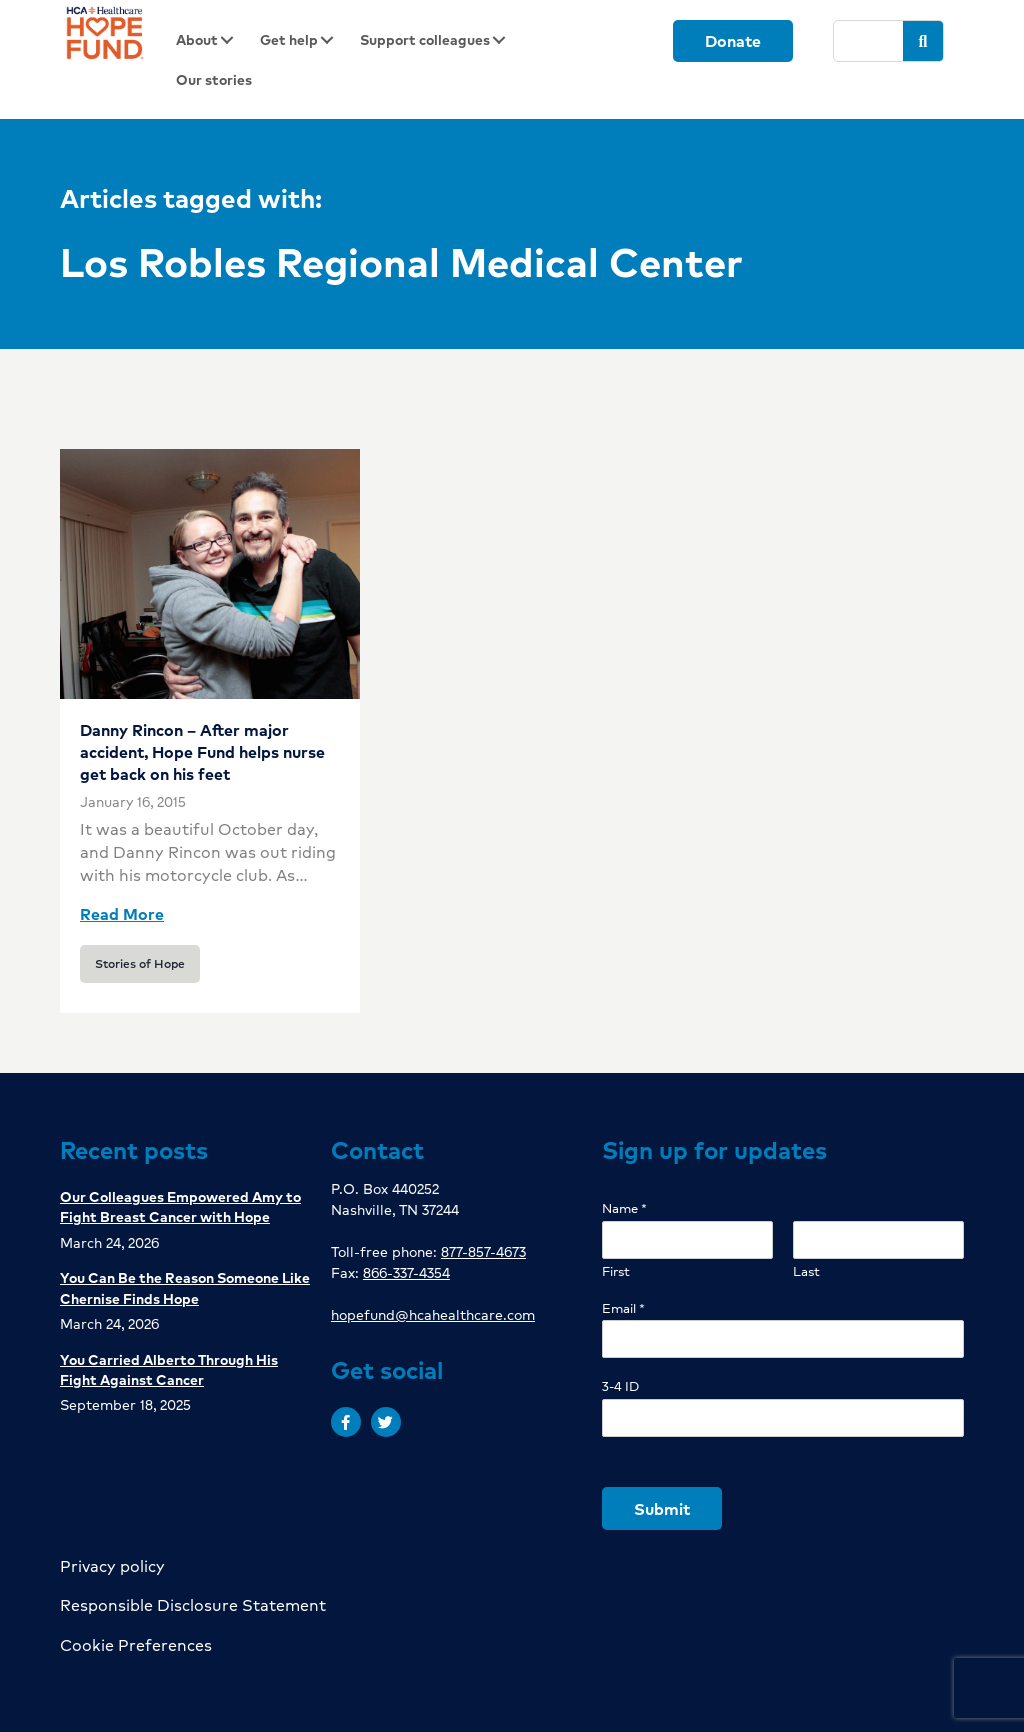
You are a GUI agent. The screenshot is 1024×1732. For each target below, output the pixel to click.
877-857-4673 (483, 1251)
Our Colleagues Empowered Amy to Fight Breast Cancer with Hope (180, 1206)
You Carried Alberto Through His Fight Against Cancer (169, 1369)
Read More (122, 913)
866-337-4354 (406, 1272)
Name (624, 1208)
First (616, 1271)
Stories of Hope (140, 963)
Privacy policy (112, 1565)
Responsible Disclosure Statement (193, 1604)
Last (806, 1271)
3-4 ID (620, 1386)
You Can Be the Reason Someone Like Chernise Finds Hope (185, 1287)
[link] (211, 40)
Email (623, 1308)
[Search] (868, 41)
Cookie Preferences (136, 1644)
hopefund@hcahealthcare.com (433, 1314)
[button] (346, 1422)
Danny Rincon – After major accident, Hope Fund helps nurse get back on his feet (202, 752)
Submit (662, 1508)
